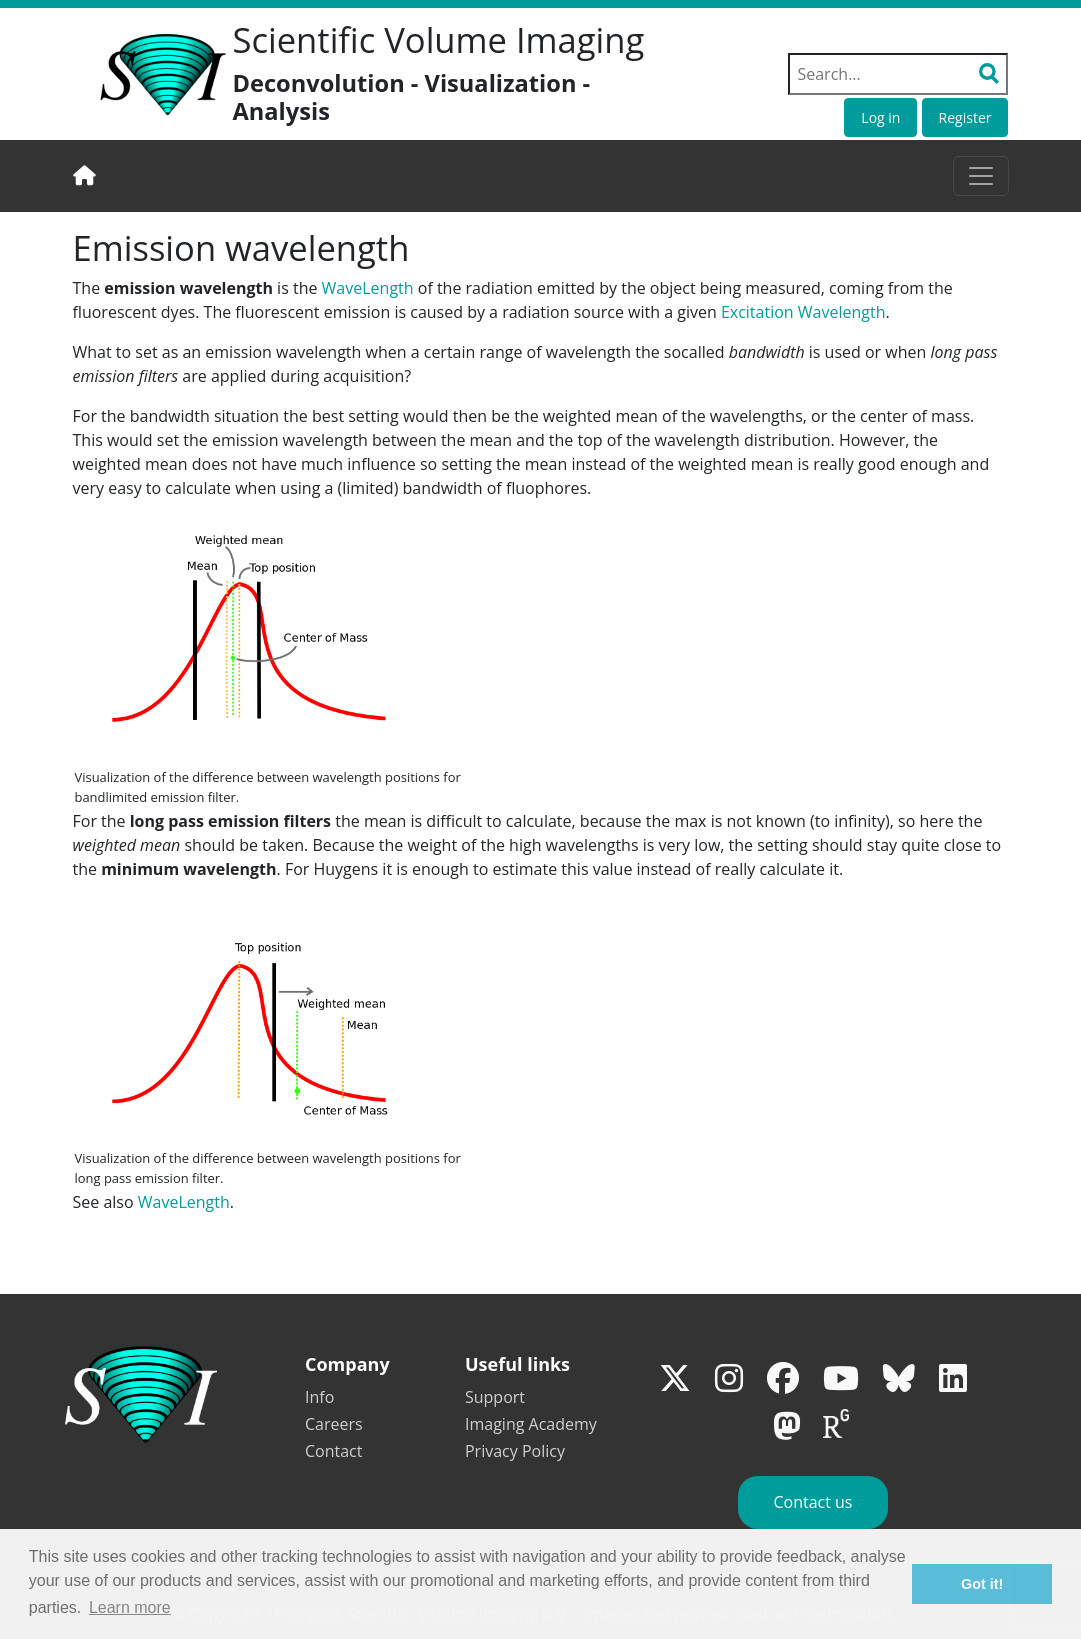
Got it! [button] (982, 1584)
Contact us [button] (812, 1502)
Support (495, 1397)
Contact (333, 1451)
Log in (880, 117)
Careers (334, 1424)
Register (965, 117)
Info (319, 1397)
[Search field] (898, 74)
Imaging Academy (531, 1424)
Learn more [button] (130, 1607)
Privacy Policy (515, 1451)
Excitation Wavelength (803, 312)
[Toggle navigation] (981, 176)
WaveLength (368, 288)
